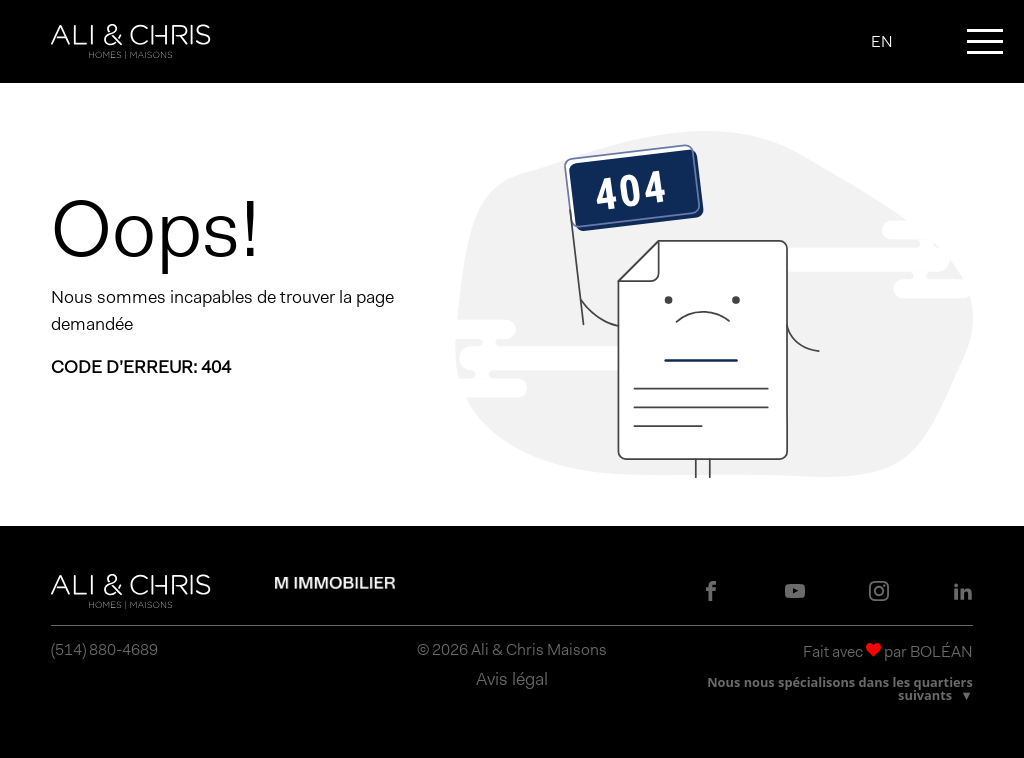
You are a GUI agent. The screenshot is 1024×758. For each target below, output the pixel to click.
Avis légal (512, 679)
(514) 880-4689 (104, 650)
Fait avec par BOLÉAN (888, 651)
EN (882, 42)
